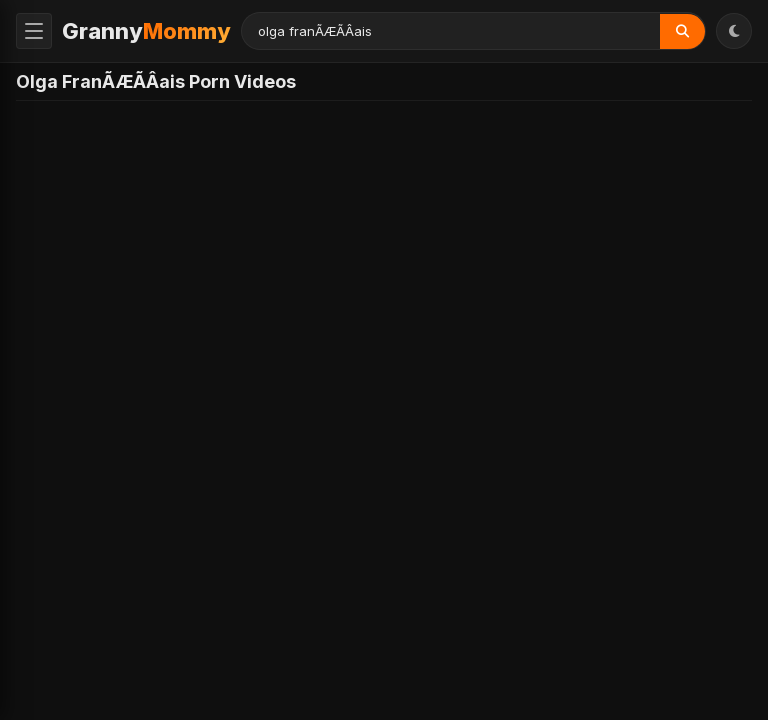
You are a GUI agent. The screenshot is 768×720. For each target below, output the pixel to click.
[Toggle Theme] (734, 31)
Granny (146, 31)
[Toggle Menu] (34, 31)
